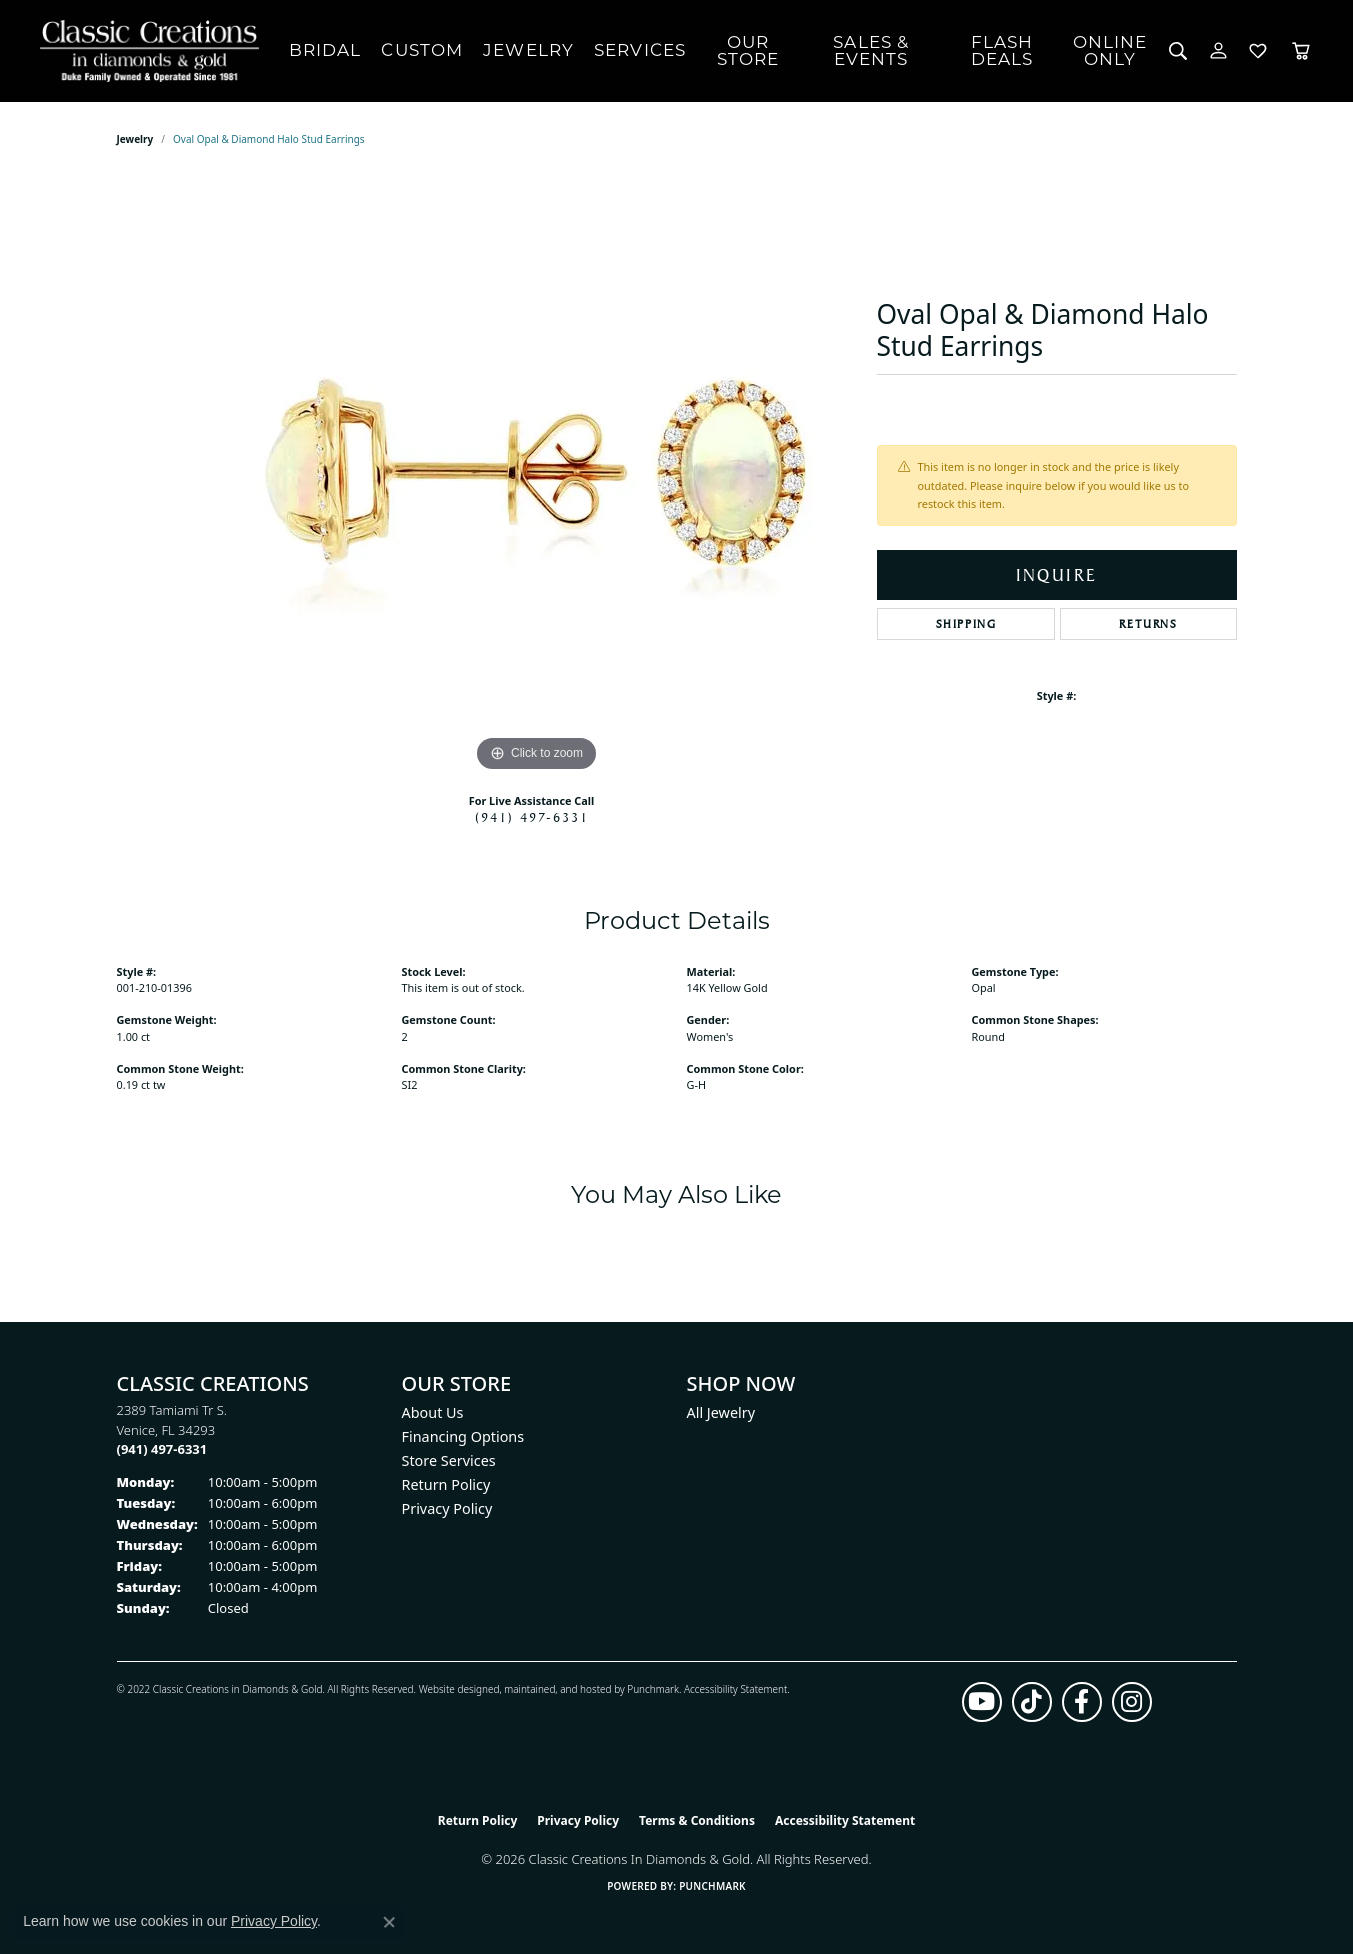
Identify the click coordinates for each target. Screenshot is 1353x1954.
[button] (1178, 51)
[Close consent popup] (389, 1922)
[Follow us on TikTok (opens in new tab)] (1032, 1702)
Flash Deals (1002, 50)
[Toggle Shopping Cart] (1301, 51)
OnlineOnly (1110, 50)
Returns (1148, 624)
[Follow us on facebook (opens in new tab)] (1082, 1702)
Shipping (966, 624)
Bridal (325, 50)
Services (640, 50)
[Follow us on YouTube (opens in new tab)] (982, 1702)
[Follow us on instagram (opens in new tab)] (1132, 1702)
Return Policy (446, 1484)
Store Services (449, 1460)
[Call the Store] (162, 1449)
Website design (453, 1689)
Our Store (748, 50)
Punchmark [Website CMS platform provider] (712, 1886)
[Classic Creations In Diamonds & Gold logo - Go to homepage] (144, 51)
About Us (433, 1412)
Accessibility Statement (735, 1689)
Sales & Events (871, 50)
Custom (422, 50)
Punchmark (653, 1689)
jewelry (135, 139)
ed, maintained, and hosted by (557, 1689)
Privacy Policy (447, 1508)
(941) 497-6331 (532, 817)
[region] (537, 477)
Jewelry (528, 50)
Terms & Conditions (697, 1820)
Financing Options (463, 1436)
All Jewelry (721, 1412)
